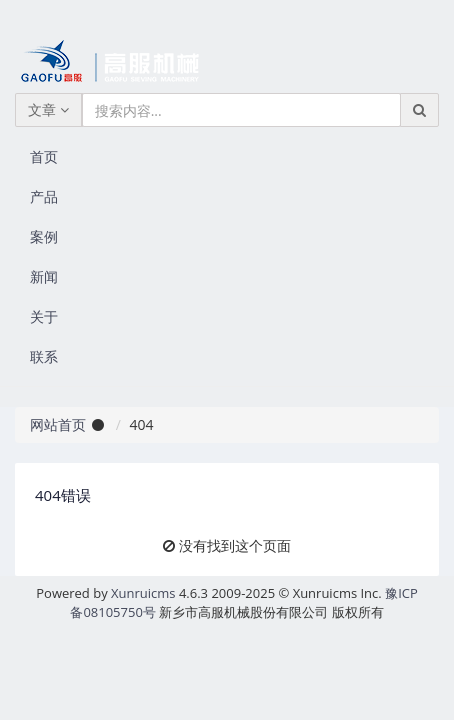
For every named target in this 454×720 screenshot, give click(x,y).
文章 (48, 109)
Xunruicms (143, 593)
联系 (44, 356)
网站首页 (58, 424)
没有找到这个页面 (235, 545)
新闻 (44, 276)
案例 (44, 236)
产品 (44, 196)
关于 (44, 316)
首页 (44, 156)
